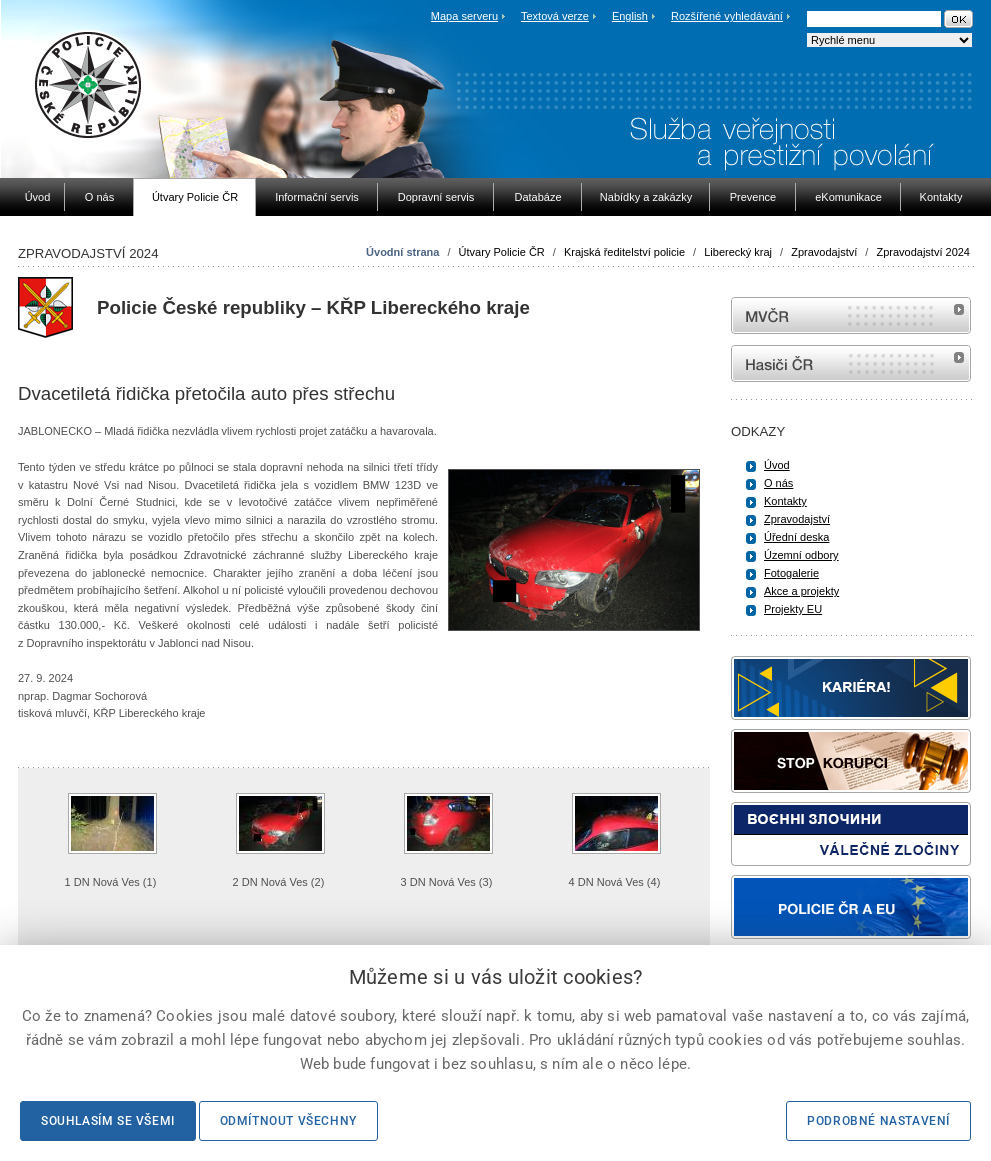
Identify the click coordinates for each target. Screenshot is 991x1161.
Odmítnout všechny (288, 1121)
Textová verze (555, 16)
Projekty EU (793, 609)
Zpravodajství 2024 (923, 252)
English (630, 16)
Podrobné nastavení (878, 1121)
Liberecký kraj (738, 252)
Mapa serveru (464, 16)
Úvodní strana (402, 252)
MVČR (851, 315)
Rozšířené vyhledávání (727, 16)
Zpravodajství (824, 252)
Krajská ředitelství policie (624, 252)
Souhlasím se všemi (108, 1121)
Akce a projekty (801, 591)
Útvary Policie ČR (502, 252)
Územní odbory (801, 555)
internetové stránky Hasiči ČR (851, 363)
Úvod (777, 465)
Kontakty (785, 501)
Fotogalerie (791, 573)
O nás (778, 483)
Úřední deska (796, 537)
